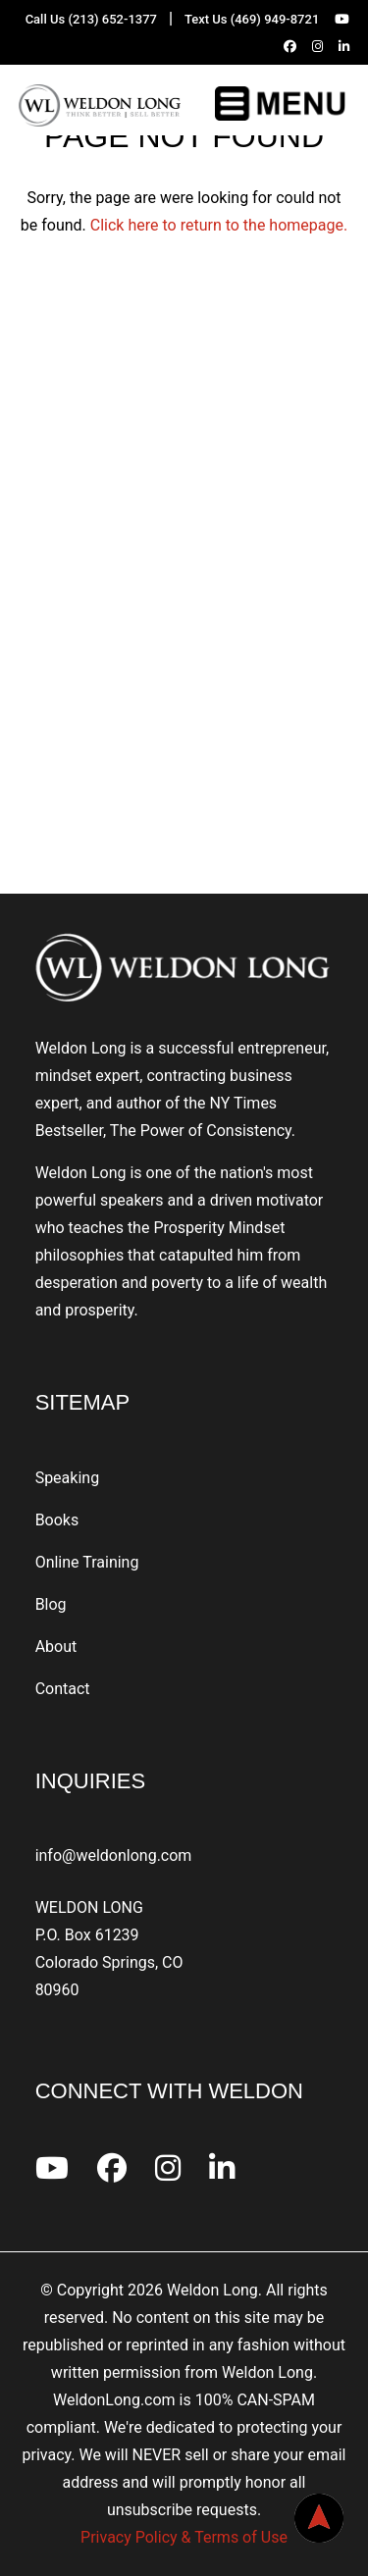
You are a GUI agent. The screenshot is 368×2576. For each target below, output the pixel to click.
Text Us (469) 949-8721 (251, 19)
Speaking (67, 1477)
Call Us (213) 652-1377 (91, 19)
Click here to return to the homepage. (218, 225)
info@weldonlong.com (113, 1855)
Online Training (87, 1562)
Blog (51, 1604)
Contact (62, 1688)
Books (57, 1520)
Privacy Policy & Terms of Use (184, 2537)
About (56, 1646)
